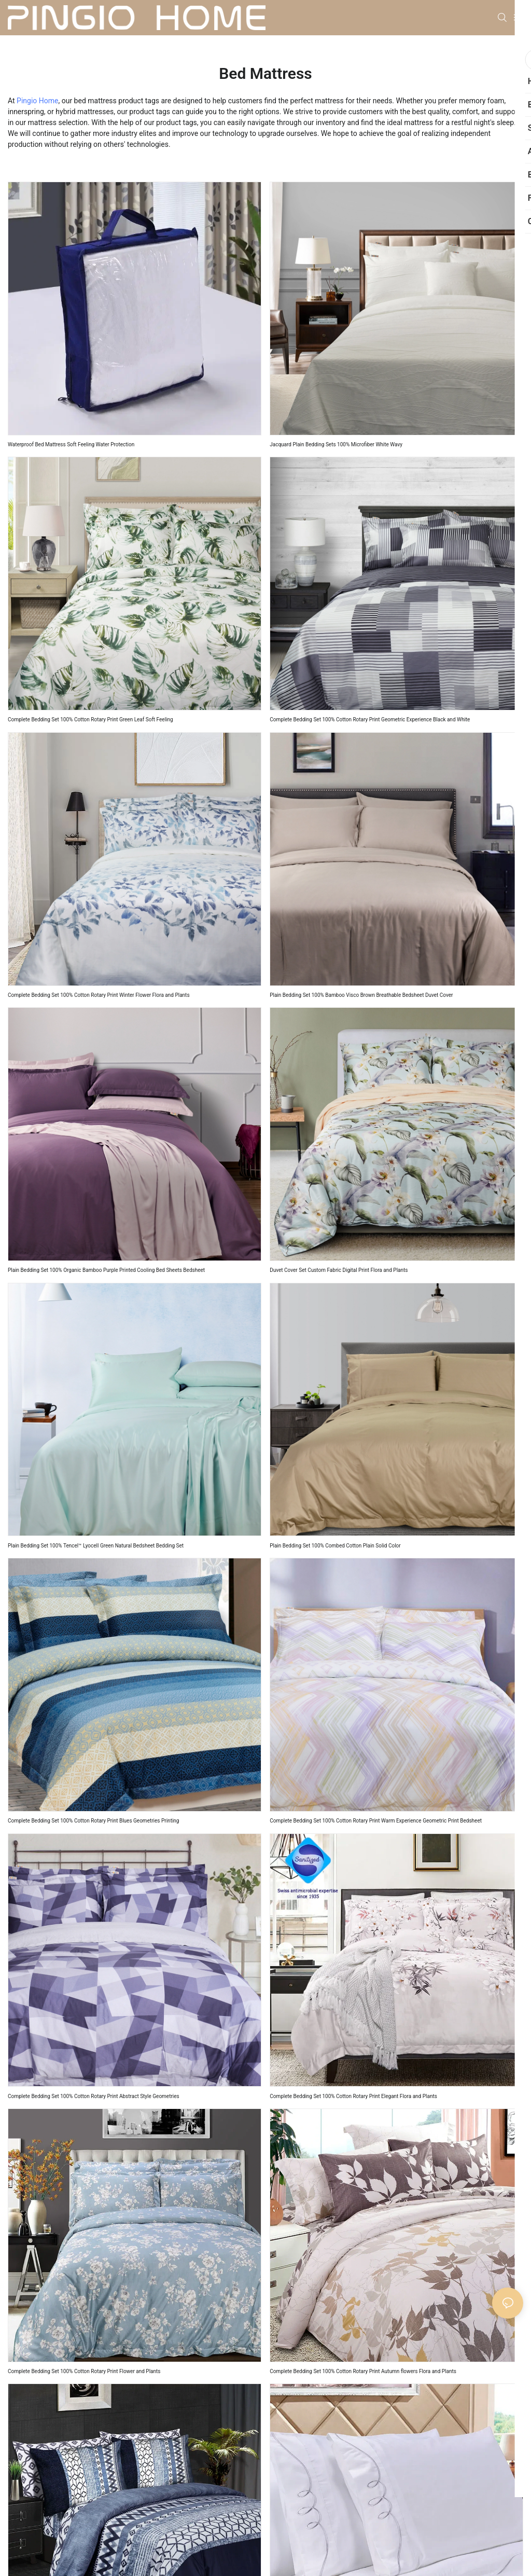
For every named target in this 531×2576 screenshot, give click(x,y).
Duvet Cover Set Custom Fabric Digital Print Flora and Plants (339, 1270)
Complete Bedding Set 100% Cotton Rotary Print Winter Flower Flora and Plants (99, 995)
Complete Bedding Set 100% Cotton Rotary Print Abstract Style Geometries (93, 2096)
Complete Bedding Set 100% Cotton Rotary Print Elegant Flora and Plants (353, 2096)
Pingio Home (37, 101)
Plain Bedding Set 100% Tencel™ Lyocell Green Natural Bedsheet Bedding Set (96, 1546)
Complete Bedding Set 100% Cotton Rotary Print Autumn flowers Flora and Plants (363, 2371)
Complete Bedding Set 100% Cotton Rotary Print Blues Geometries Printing (93, 1821)
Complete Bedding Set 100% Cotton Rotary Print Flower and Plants (84, 2371)
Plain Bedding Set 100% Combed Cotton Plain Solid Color (335, 1546)
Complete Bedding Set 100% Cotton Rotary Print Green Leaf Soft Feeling (90, 719)
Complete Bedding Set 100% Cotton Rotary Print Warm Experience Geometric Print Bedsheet (376, 1821)
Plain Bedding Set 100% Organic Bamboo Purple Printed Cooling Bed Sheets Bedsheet (106, 1270)
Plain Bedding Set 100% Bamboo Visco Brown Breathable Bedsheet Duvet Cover (361, 995)
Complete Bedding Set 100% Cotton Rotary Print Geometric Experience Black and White (370, 719)
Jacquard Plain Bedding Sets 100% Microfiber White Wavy (336, 444)
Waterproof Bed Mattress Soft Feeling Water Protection (71, 444)
